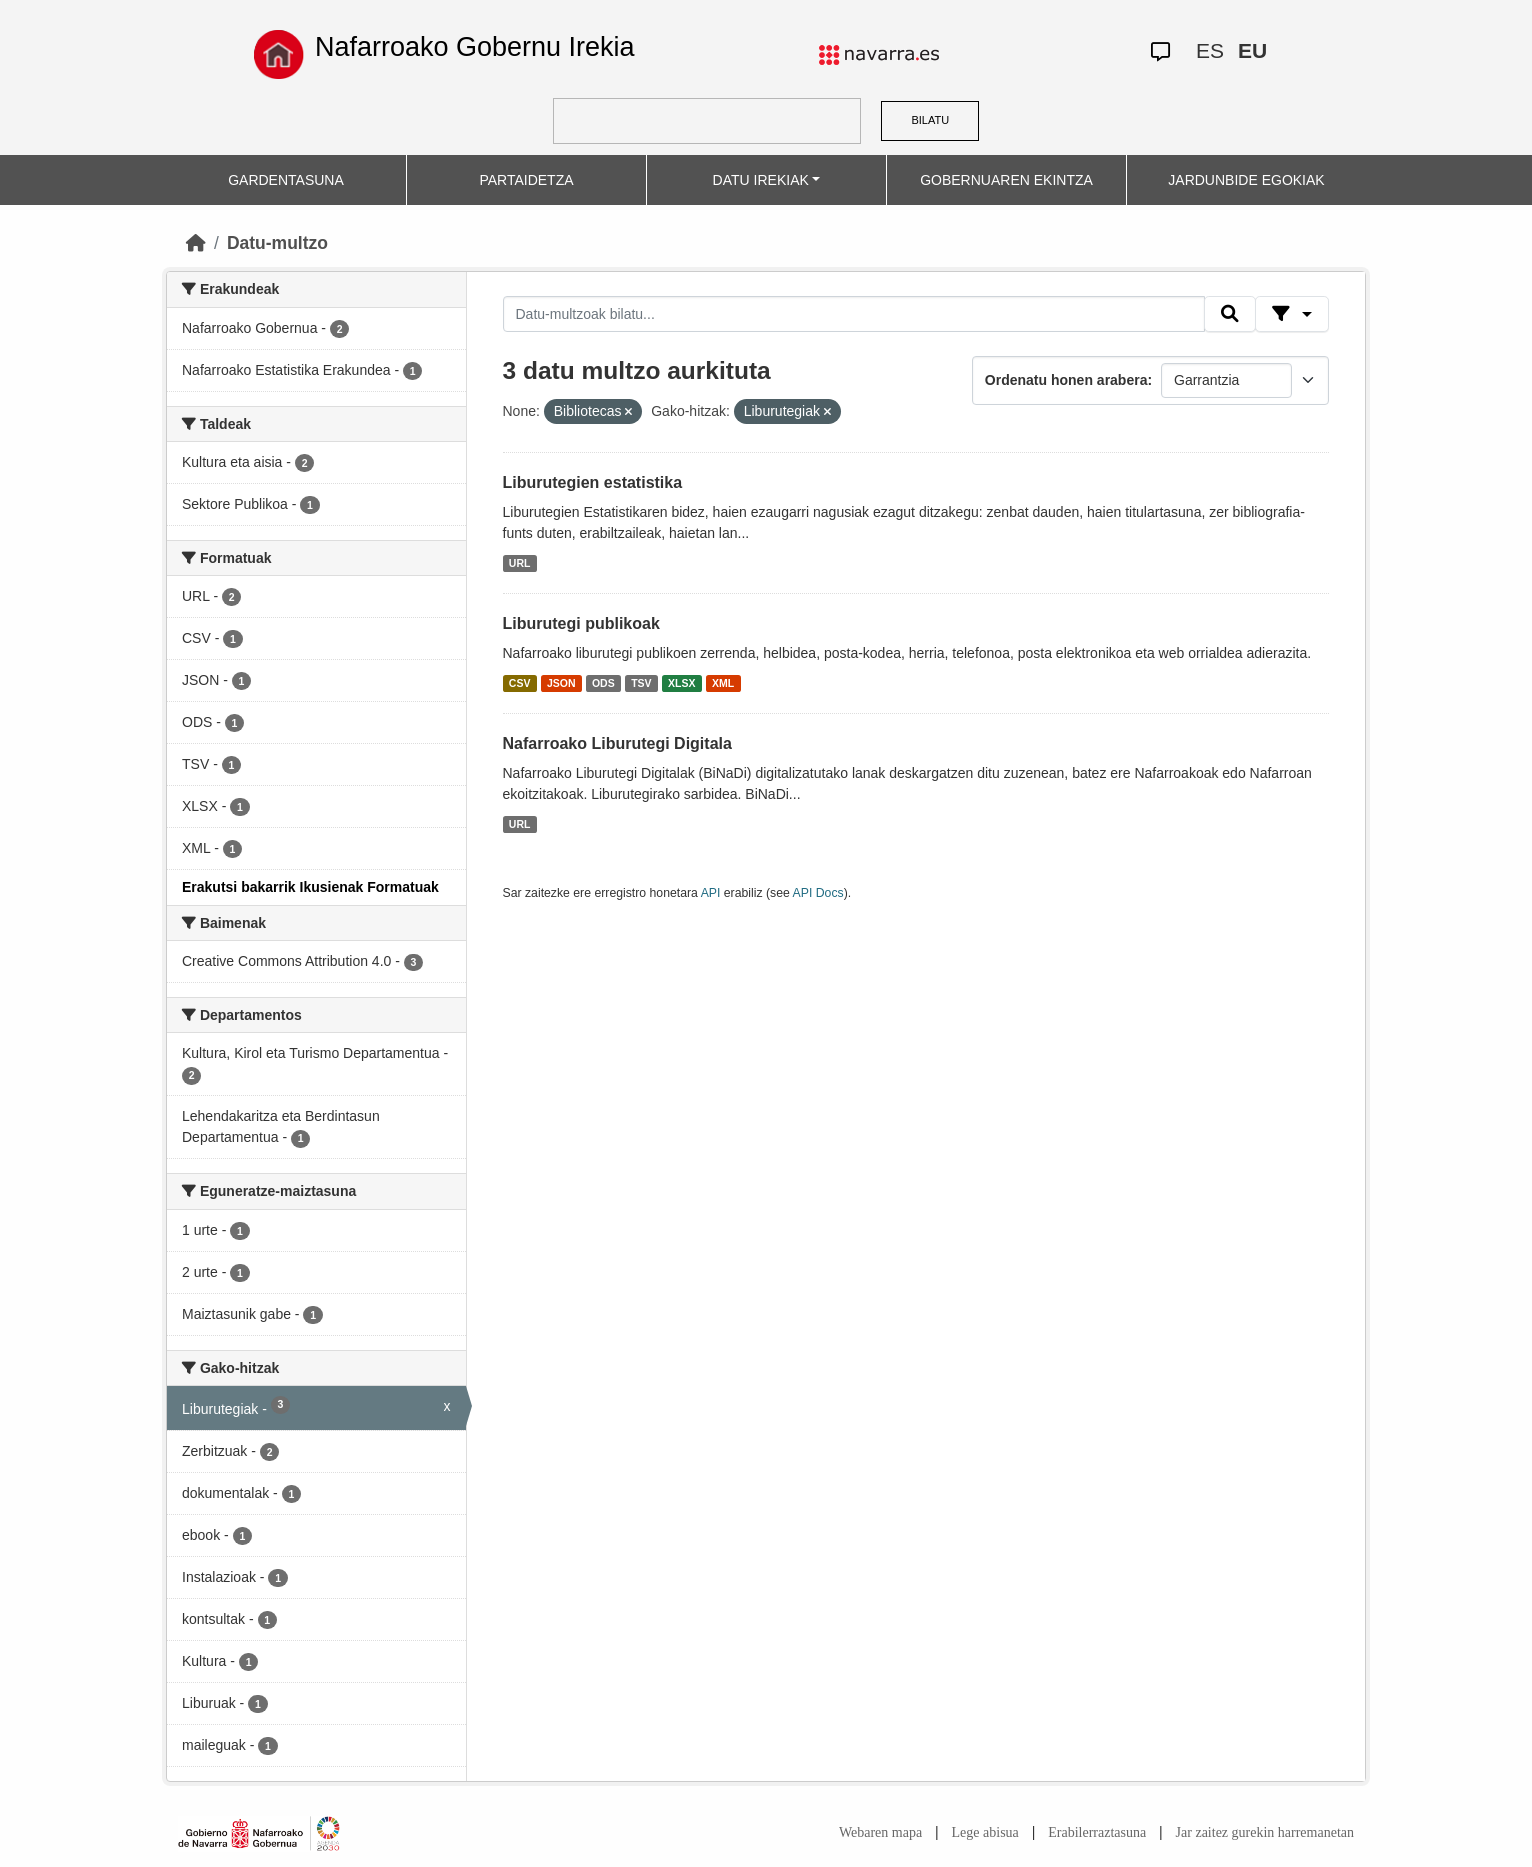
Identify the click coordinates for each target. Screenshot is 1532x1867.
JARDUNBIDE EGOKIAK (1246, 180)
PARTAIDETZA (526, 180)
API (711, 893)
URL (520, 563)
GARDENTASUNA (286, 180)
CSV (520, 683)
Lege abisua (985, 1832)
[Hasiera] (196, 243)
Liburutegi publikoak (581, 623)
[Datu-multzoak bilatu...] (854, 314)
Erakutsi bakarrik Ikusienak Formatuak (310, 887)
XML (723, 683)
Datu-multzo (277, 243)
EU (1252, 50)
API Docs (818, 893)
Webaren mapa (880, 1832)
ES (1210, 50)
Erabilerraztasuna (1097, 1832)
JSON (561, 683)
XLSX (681, 683)
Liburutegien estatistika (593, 482)
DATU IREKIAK (761, 180)
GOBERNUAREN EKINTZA (1006, 180)
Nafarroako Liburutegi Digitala (617, 743)
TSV (641, 683)
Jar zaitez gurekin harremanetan (1265, 1832)
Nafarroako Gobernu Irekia (475, 47)
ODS (603, 683)
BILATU (930, 120)
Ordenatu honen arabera (1066, 380)
